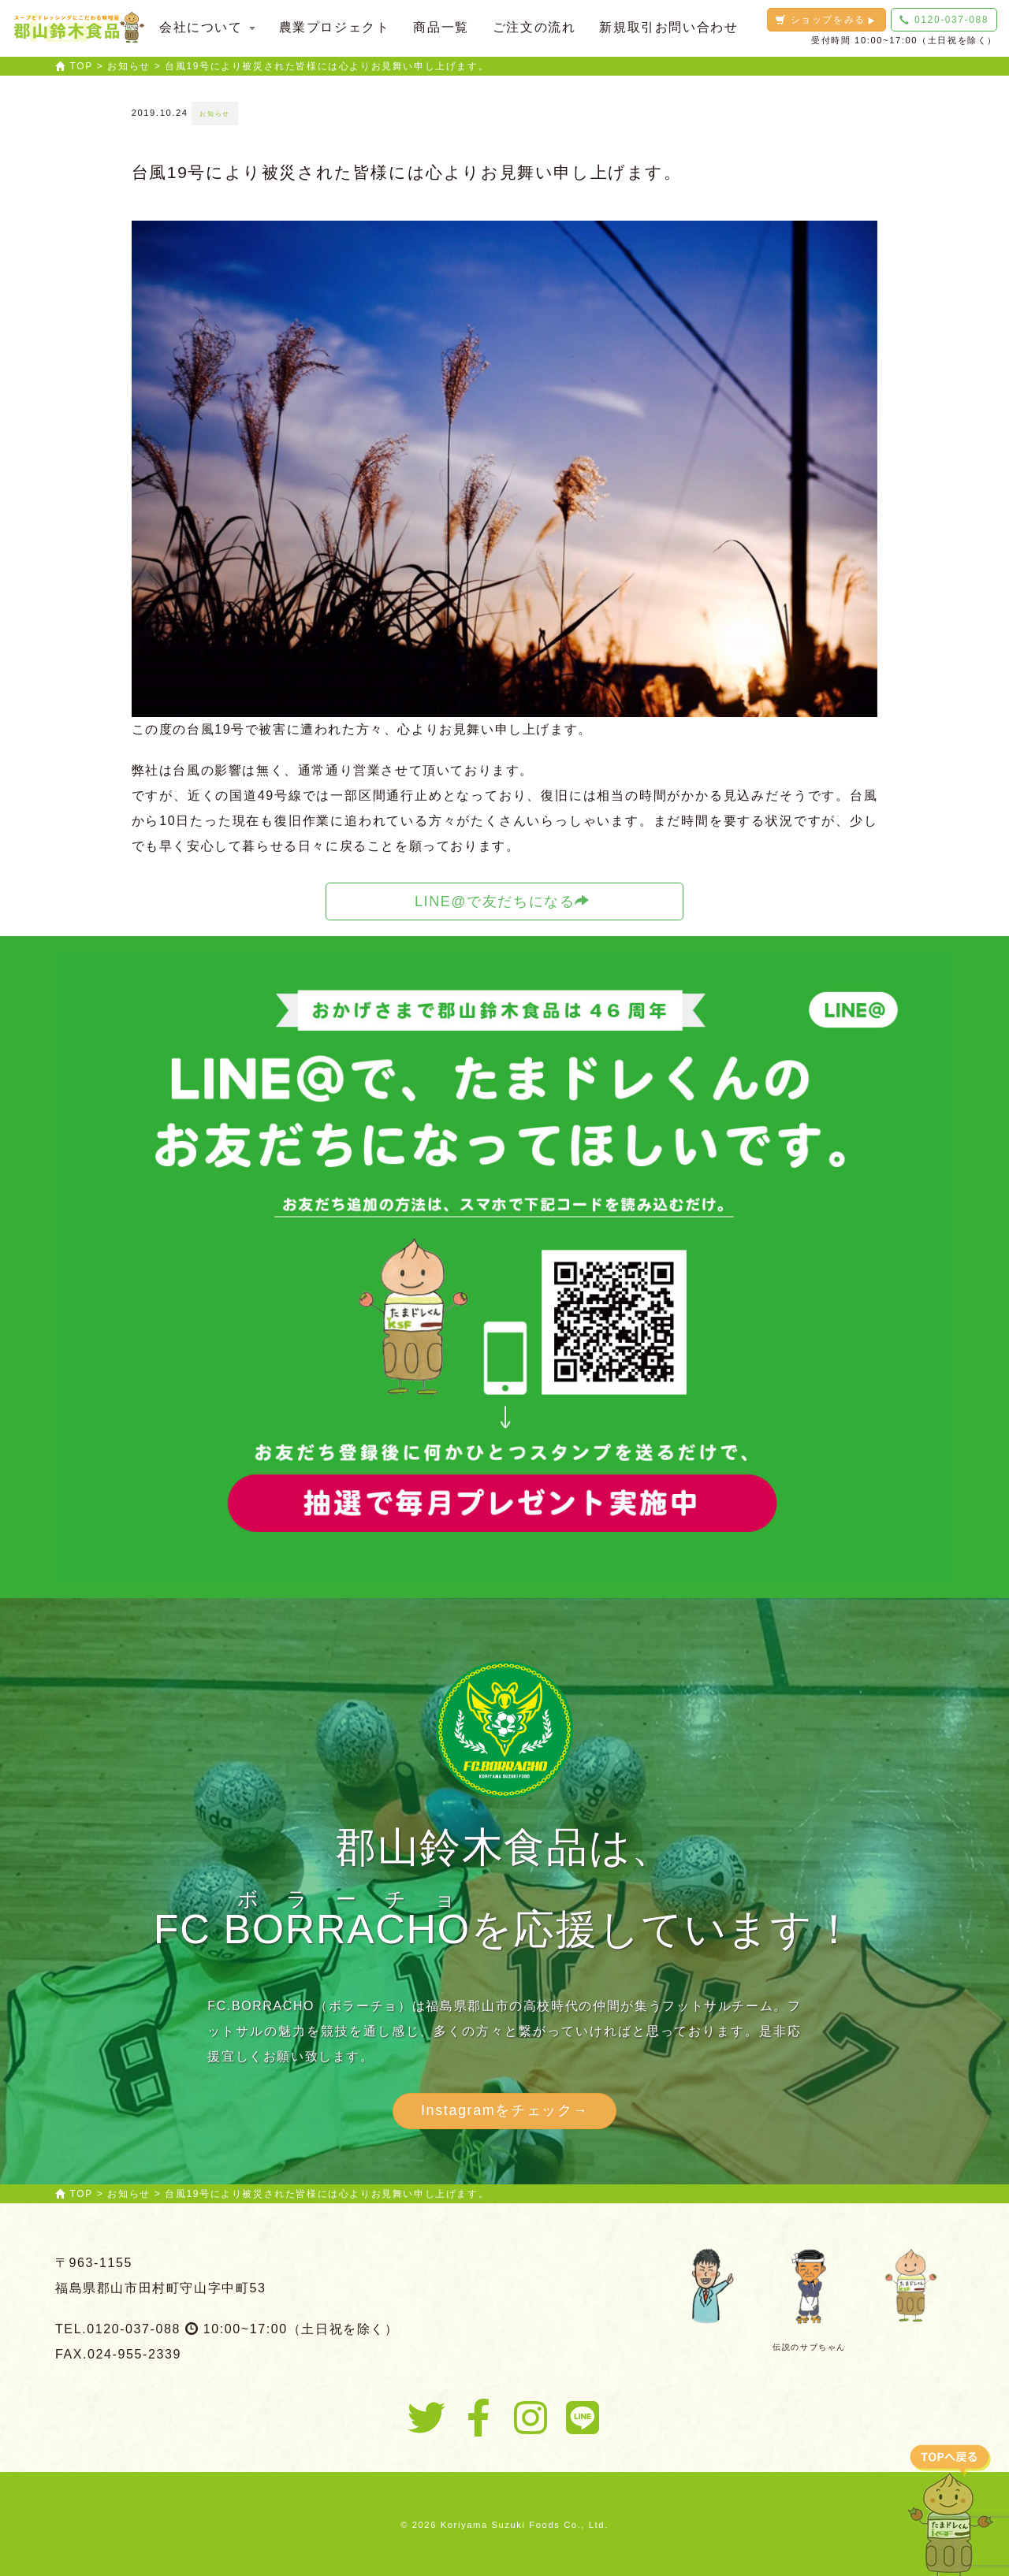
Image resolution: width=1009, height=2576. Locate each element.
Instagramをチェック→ (504, 2110)
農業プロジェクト (334, 27)
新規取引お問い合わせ (668, 27)
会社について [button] (207, 27)
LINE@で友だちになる (502, 901)
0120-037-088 (944, 19)
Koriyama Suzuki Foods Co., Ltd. (525, 2525)
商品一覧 (440, 27)
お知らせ (214, 113)
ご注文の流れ (534, 27)
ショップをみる (826, 19)
